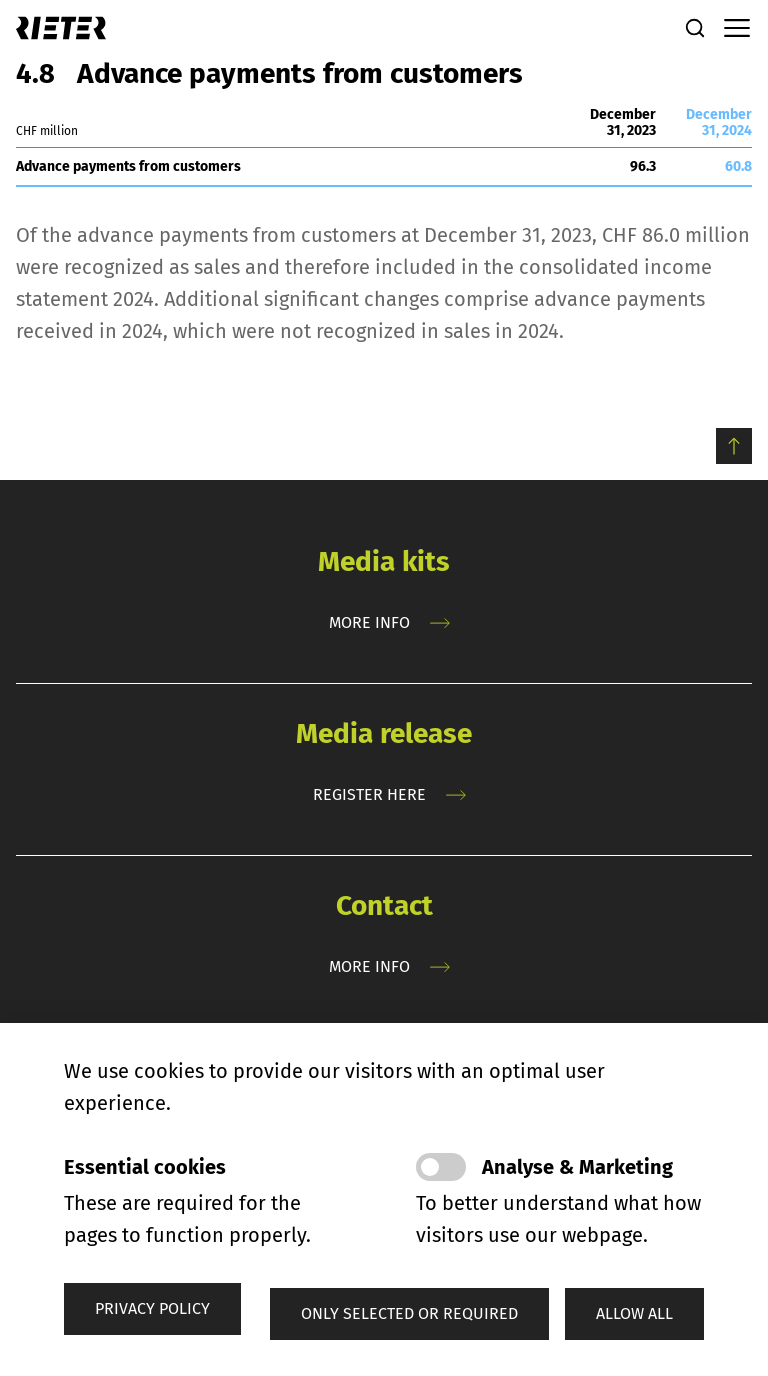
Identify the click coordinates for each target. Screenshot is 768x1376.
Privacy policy (152, 1308)
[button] (409, 1314)
